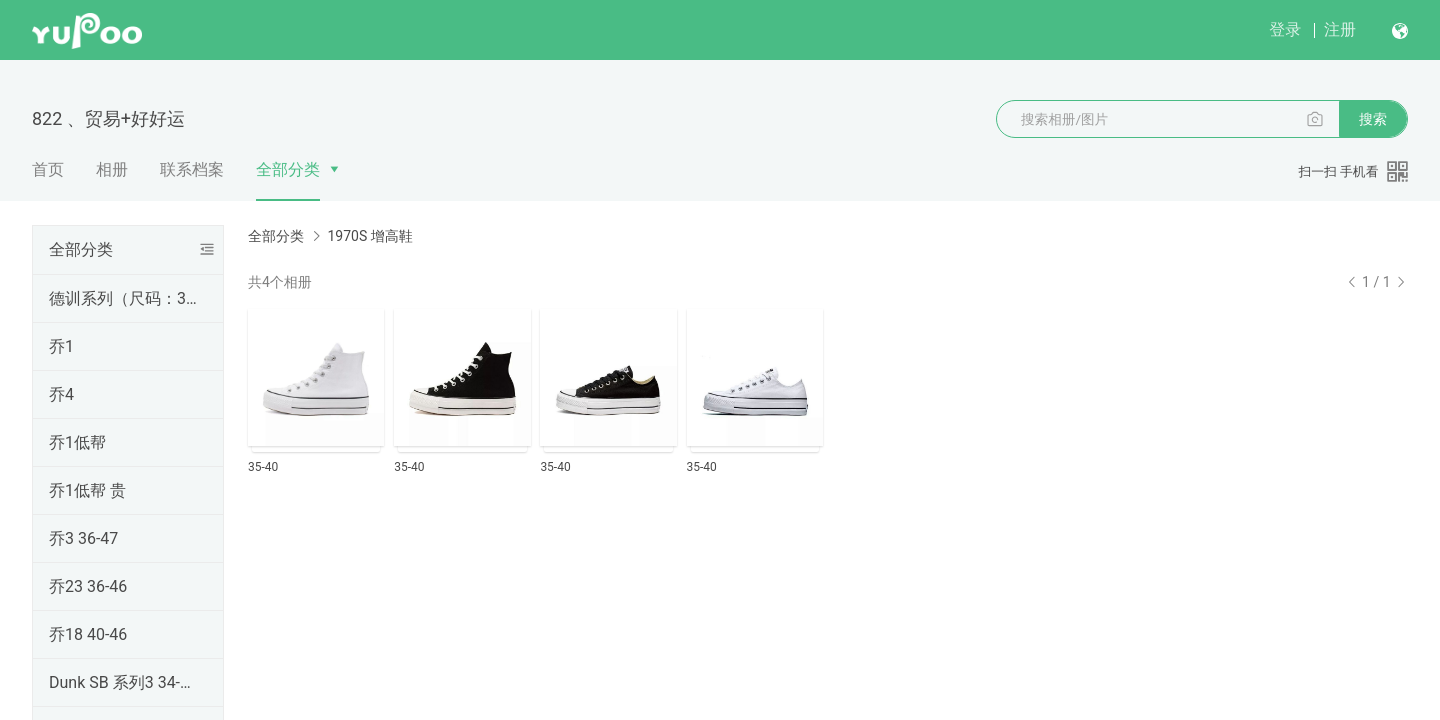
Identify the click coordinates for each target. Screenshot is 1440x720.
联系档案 (192, 169)
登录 (1285, 29)
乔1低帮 (77, 442)
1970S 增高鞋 (369, 236)
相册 (112, 169)
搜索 (1373, 119)
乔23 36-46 (88, 586)
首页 (48, 169)
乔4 (61, 394)
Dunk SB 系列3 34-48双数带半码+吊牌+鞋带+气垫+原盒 (124, 682)
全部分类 (288, 169)
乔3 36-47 (83, 538)
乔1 (61, 346)
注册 (1340, 29)
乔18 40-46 (88, 634)
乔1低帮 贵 (87, 490)
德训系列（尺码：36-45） (124, 298)
